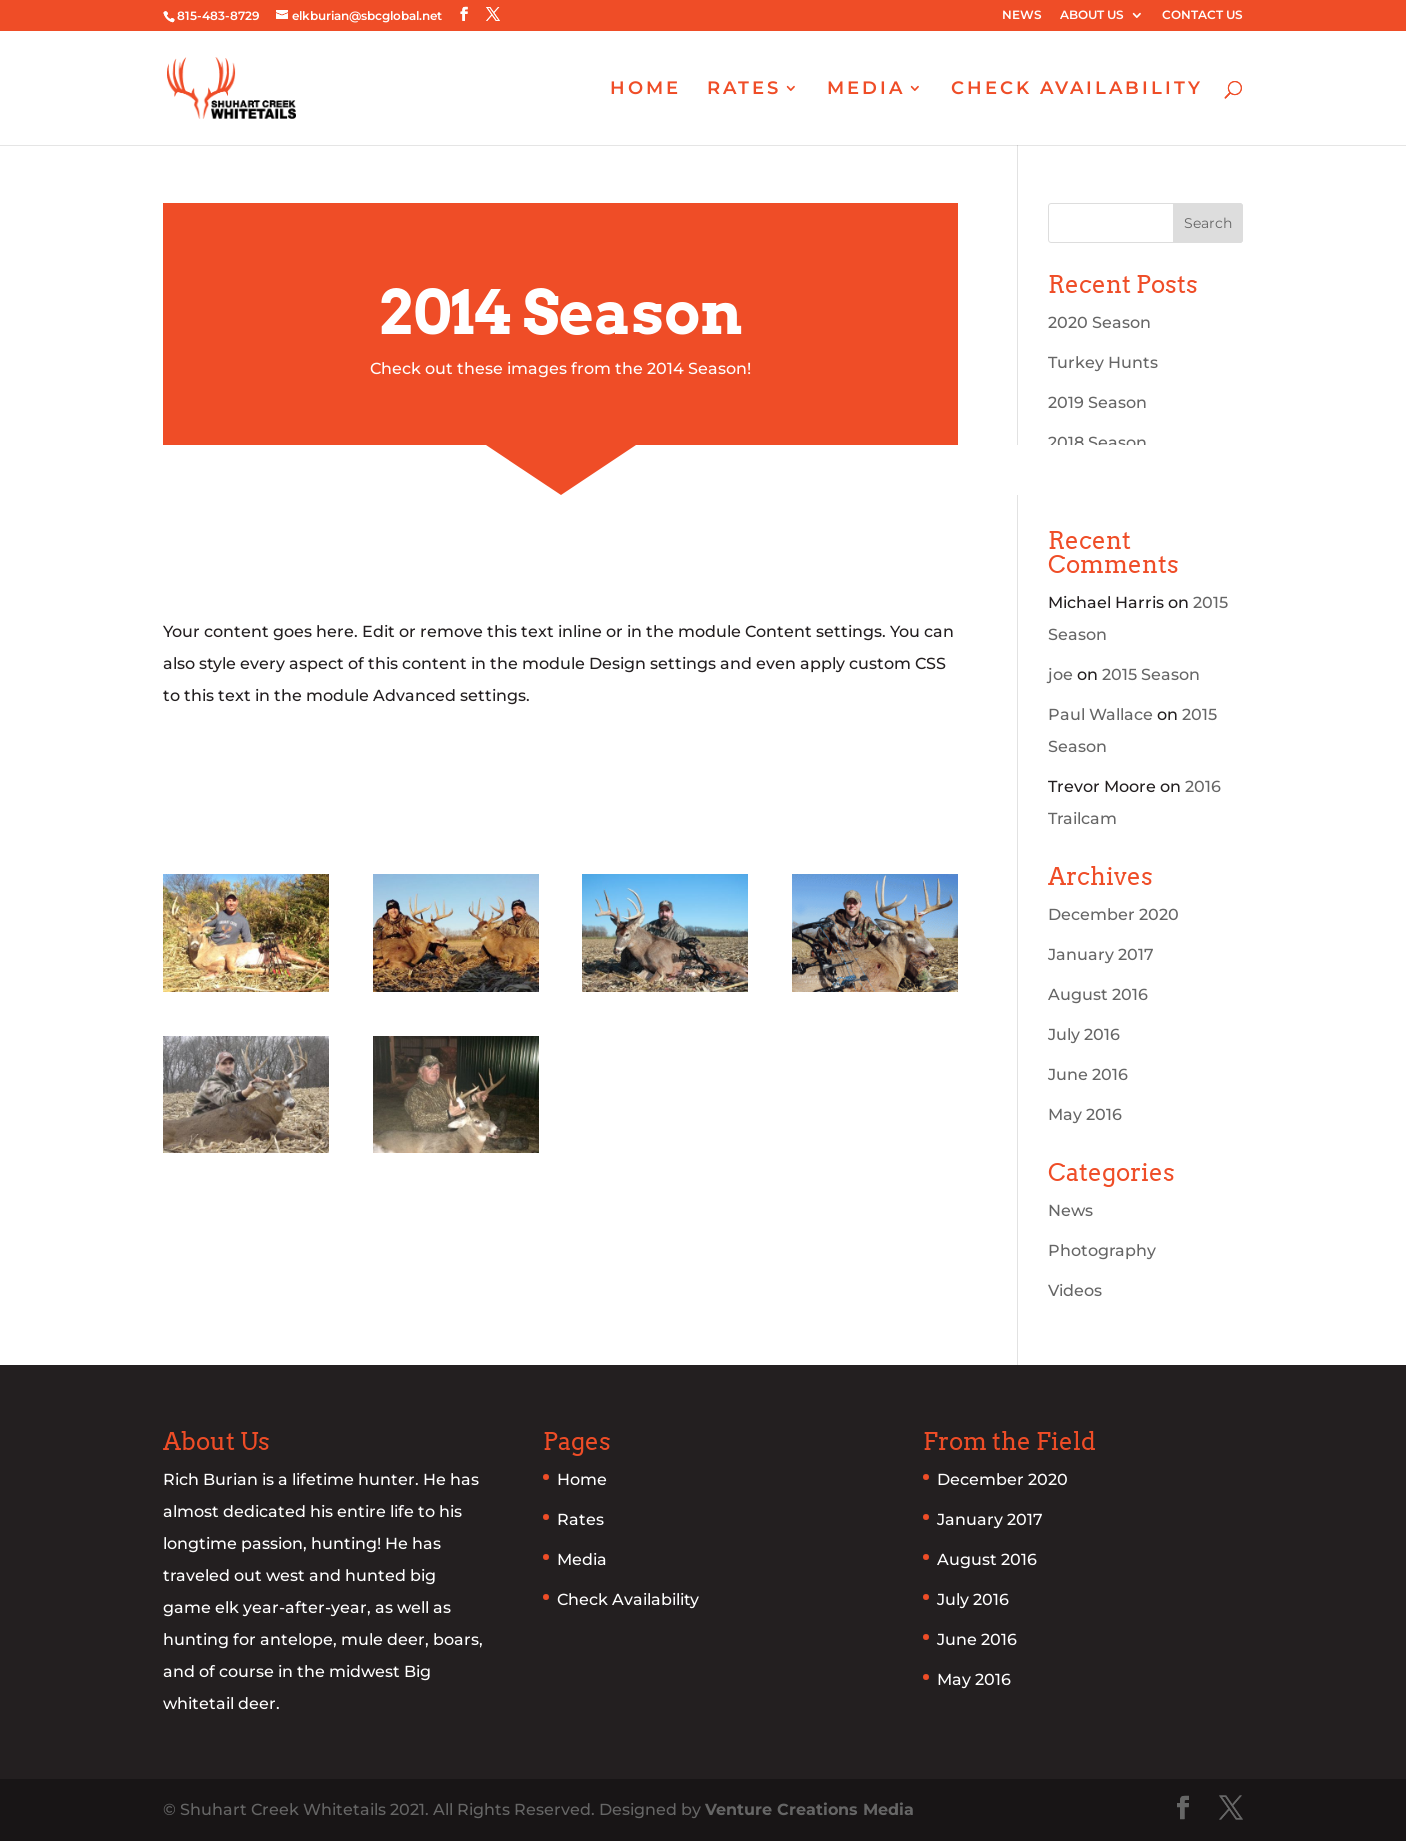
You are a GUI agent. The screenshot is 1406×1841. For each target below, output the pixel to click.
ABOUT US (1092, 15)
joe (1060, 674)
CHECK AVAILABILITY (1077, 90)
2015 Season (1151, 674)
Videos (1075, 1290)
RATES (744, 90)
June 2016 (1088, 1074)
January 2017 (1101, 954)
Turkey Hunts (1103, 362)
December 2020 (1113, 914)
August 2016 (1098, 994)
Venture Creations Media (809, 1809)
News (1070, 1210)
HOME (645, 90)
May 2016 (1085, 1114)
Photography (1102, 1250)
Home (582, 1479)
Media (582, 1559)
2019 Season (1097, 402)
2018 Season (1097, 442)
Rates (580, 1519)
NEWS (1022, 15)
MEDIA (866, 90)
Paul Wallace (1100, 714)
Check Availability (628, 1599)
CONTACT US (1202, 15)
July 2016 (1084, 1034)
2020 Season (1099, 322)
